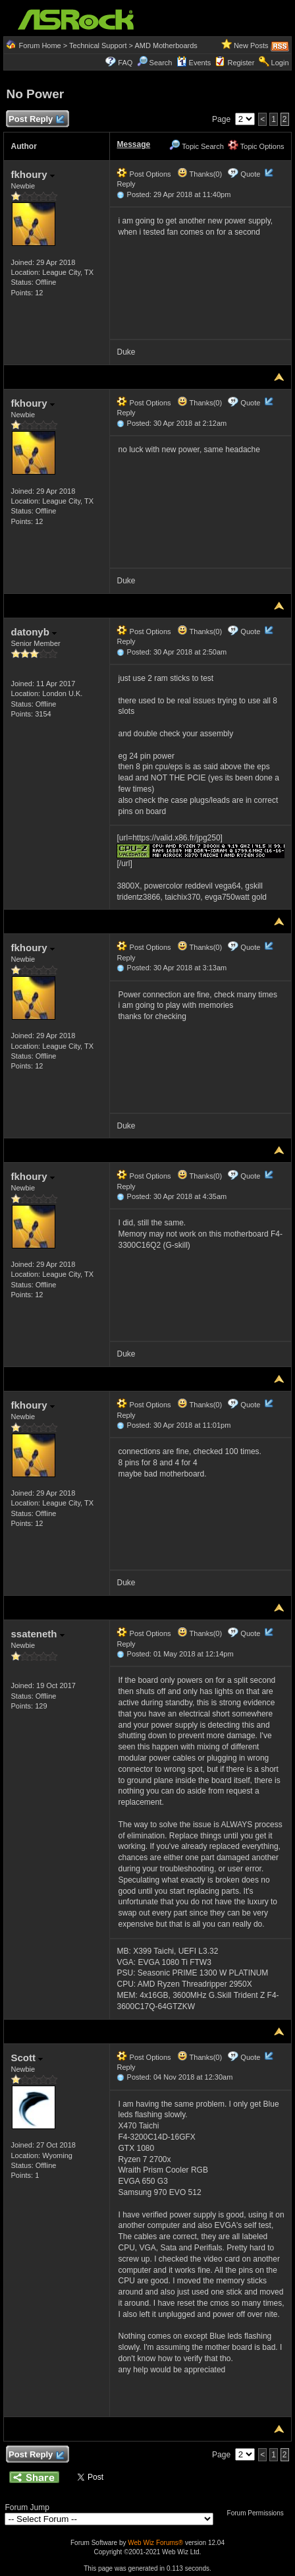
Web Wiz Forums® (155, 2542)
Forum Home (40, 45)
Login (280, 63)
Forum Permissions (258, 2513)
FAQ (125, 63)
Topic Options (256, 146)
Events (193, 63)
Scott (27, 2057)
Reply (126, 184)
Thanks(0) (199, 174)
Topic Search (196, 146)
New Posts (251, 45)
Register (240, 63)
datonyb (34, 631)
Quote (250, 174)
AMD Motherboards (165, 45)
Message (133, 144)
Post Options (144, 174)
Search (161, 63)
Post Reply (35, 119)
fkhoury (32, 174)
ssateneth (37, 1633)
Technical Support (97, 45)
